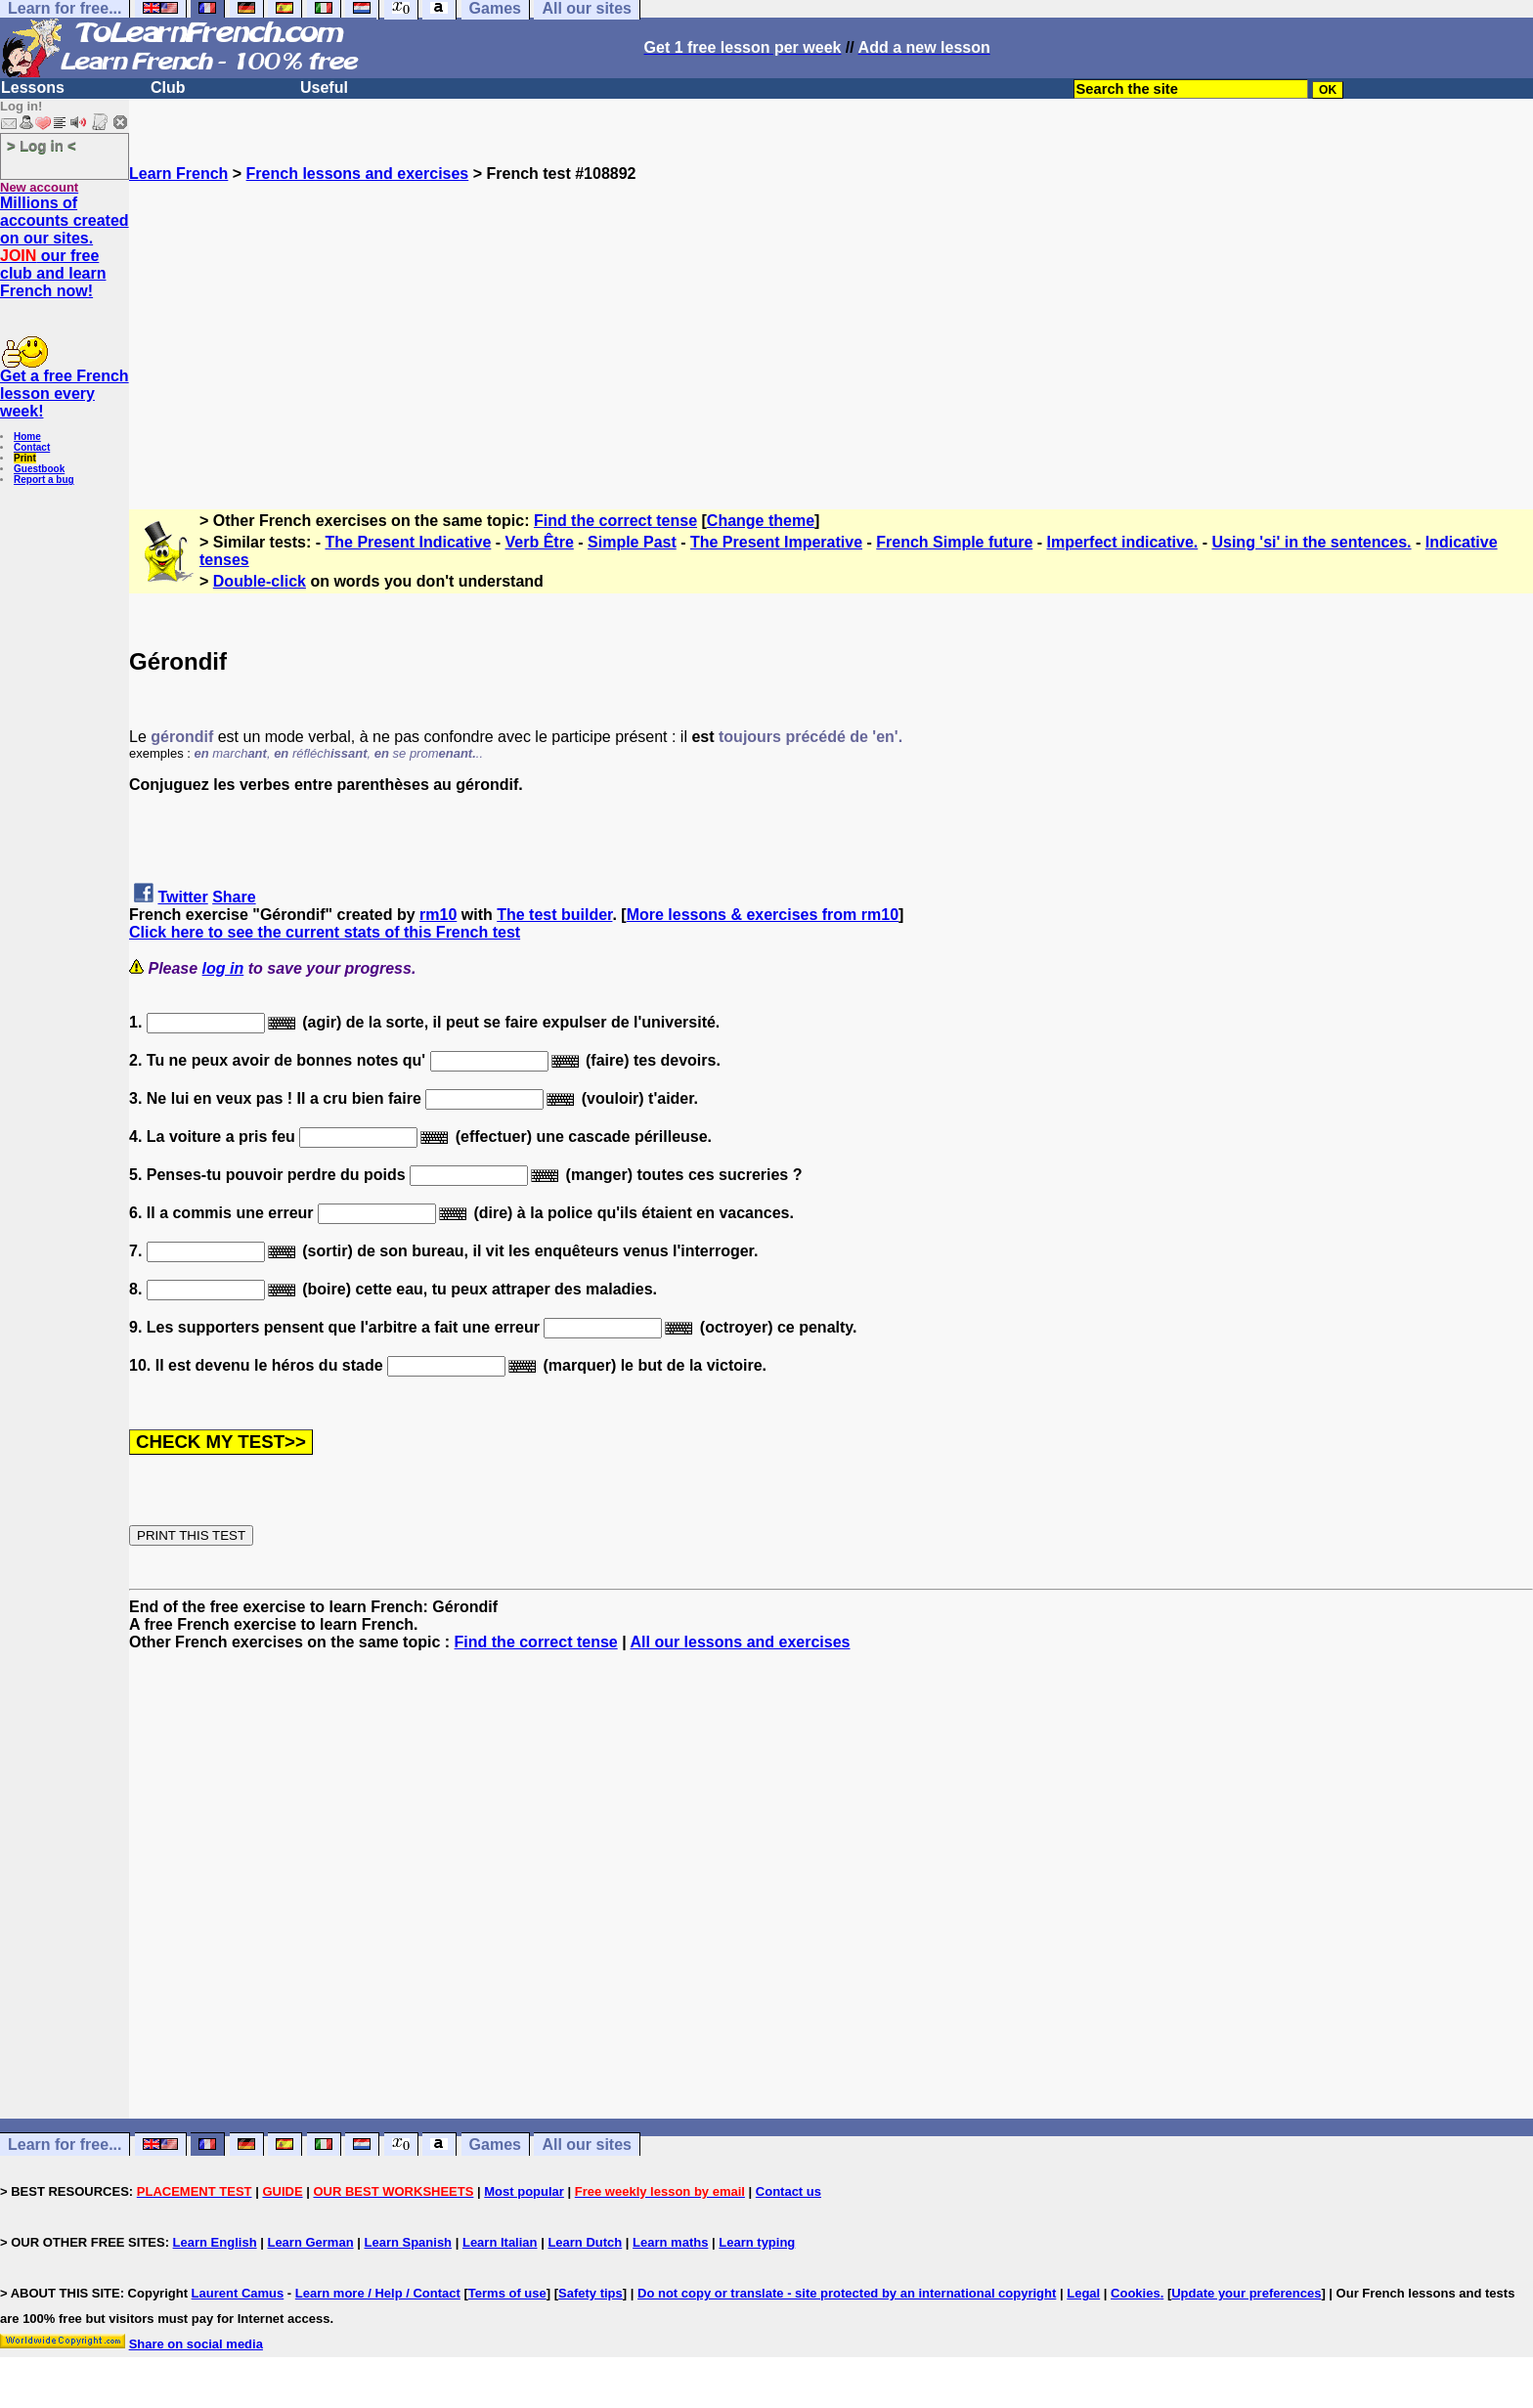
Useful (324, 87)
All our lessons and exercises (741, 1642)
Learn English (215, 2242)
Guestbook (39, 468)
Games (495, 2144)
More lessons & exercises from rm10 (762, 914)
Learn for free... (64, 2144)
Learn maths (670, 2242)
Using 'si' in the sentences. (1311, 542)
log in (223, 968)
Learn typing (757, 2242)
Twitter (182, 897)
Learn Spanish (408, 2242)
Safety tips (590, 2293)
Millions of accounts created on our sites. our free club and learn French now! (64, 247)
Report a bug (44, 479)
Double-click (259, 581)
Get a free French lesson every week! (64, 393)
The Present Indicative (409, 542)
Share (233, 897)
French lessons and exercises (357, 173)
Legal (1083, 2293)
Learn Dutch (585, 2242)
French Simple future (954, 542)
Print (25, 458)
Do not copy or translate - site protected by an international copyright (846, 2293)
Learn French (178, 173)
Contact (32, 447)
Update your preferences (1246, 2293)
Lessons (33, 87)
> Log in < (41, 145)
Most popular (524, 2191)
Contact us (788, 2191)
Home (27, 436)
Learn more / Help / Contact (377, 2293)
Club (168, 87)
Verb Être (539, 542)
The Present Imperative (776, 542)
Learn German (310, 2242)
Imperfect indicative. (1123, 542)
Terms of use (507, 2293)
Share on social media (196, 2344)
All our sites (587, 2144)
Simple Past (632, 542)
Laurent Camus (238, 2293)
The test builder (554, 914)
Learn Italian (500, 2242)
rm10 (438, 914)
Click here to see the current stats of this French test (324, 932)
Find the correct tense (615, 520)
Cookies (1136, 2293)
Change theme (760, 520)
